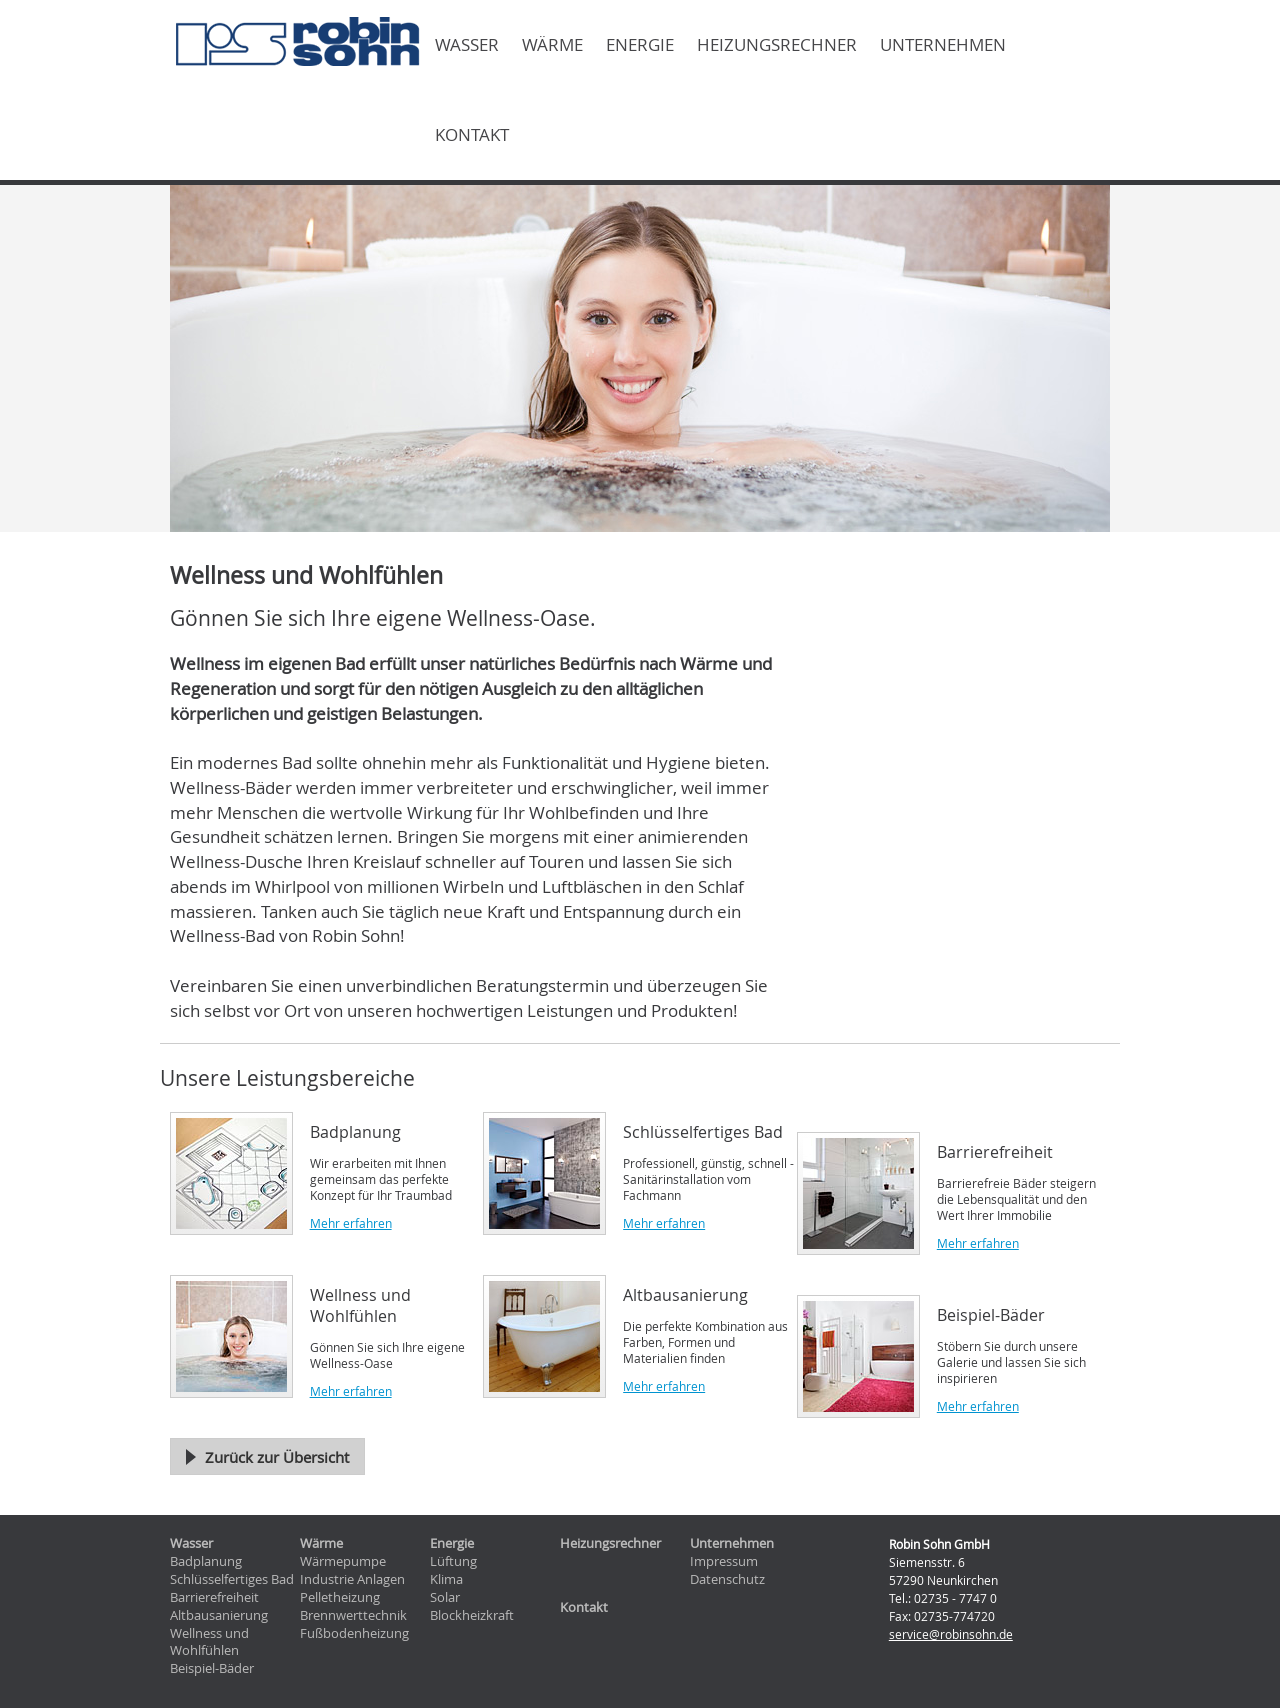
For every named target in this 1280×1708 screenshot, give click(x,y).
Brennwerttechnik (353, 1615)
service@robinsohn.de (951, 1634)
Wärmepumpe (343, 1561)
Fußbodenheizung (354, 1633)
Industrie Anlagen (352, 1579)
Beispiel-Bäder (212, 1668)
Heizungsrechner (777, 45)
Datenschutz (727, 1579)
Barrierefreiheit (214, 1597)
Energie (640, 45)
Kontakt (472, 135)
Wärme (552, 45)
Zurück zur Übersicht (277, 1457)
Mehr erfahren (351, 1223)
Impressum (724, 1561)
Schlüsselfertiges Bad (232, 1579)
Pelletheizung (340, 1597)
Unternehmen (943, 45)
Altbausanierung (219, 1615)
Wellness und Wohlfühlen (209, 1642)
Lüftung (453, 1561)
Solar (445, 1597)
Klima (446, 1579)
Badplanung (206, 1561)
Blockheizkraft (472, 1615)
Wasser (467, 45)
